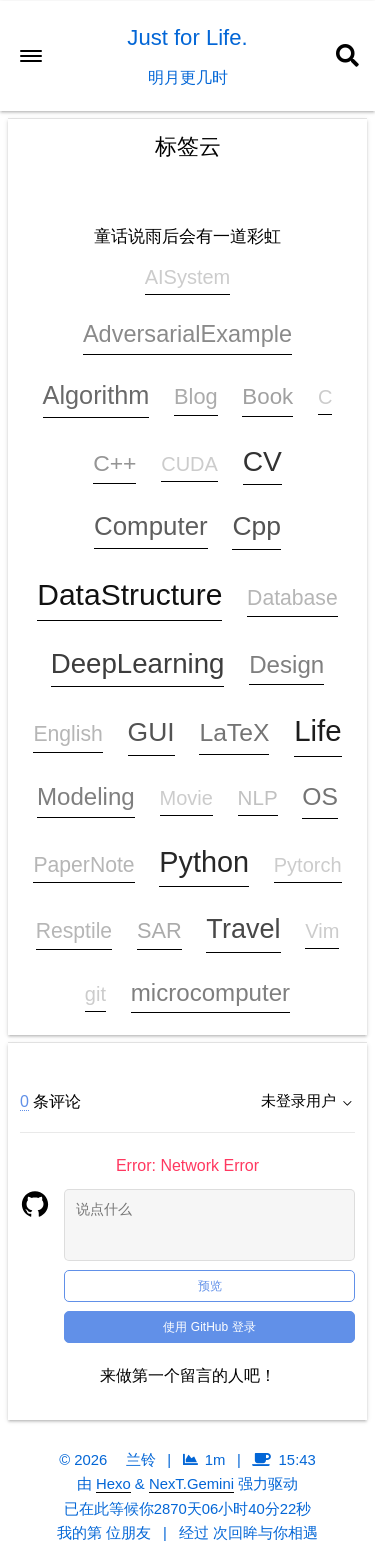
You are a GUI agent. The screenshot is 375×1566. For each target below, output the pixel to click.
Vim (322, 931)
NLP (258, 797)
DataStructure (129, 594)
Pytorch (308, 865)
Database (292, 597)
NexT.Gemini (191, 1484)
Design (286, 664)
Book (267, 396)
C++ (114, 463)
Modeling (86, 796)
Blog (196, 396)
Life (317, 730)
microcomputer (210, 992)
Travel (243, 929)
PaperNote (83, 864)
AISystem (188, 277)
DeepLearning (138, 663)
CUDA (189, 464)
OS (320, 796)
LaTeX (234, 732)
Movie (186, 798)
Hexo (113, 1484)
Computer (151, 526)
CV (262, 461)
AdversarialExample (187, 334)
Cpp (256, 526)
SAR (159, 930)
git (95, 994)
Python (204, 862)
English (67, 733)
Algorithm (96, 395)
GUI (151, 732)
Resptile (74, 930)
